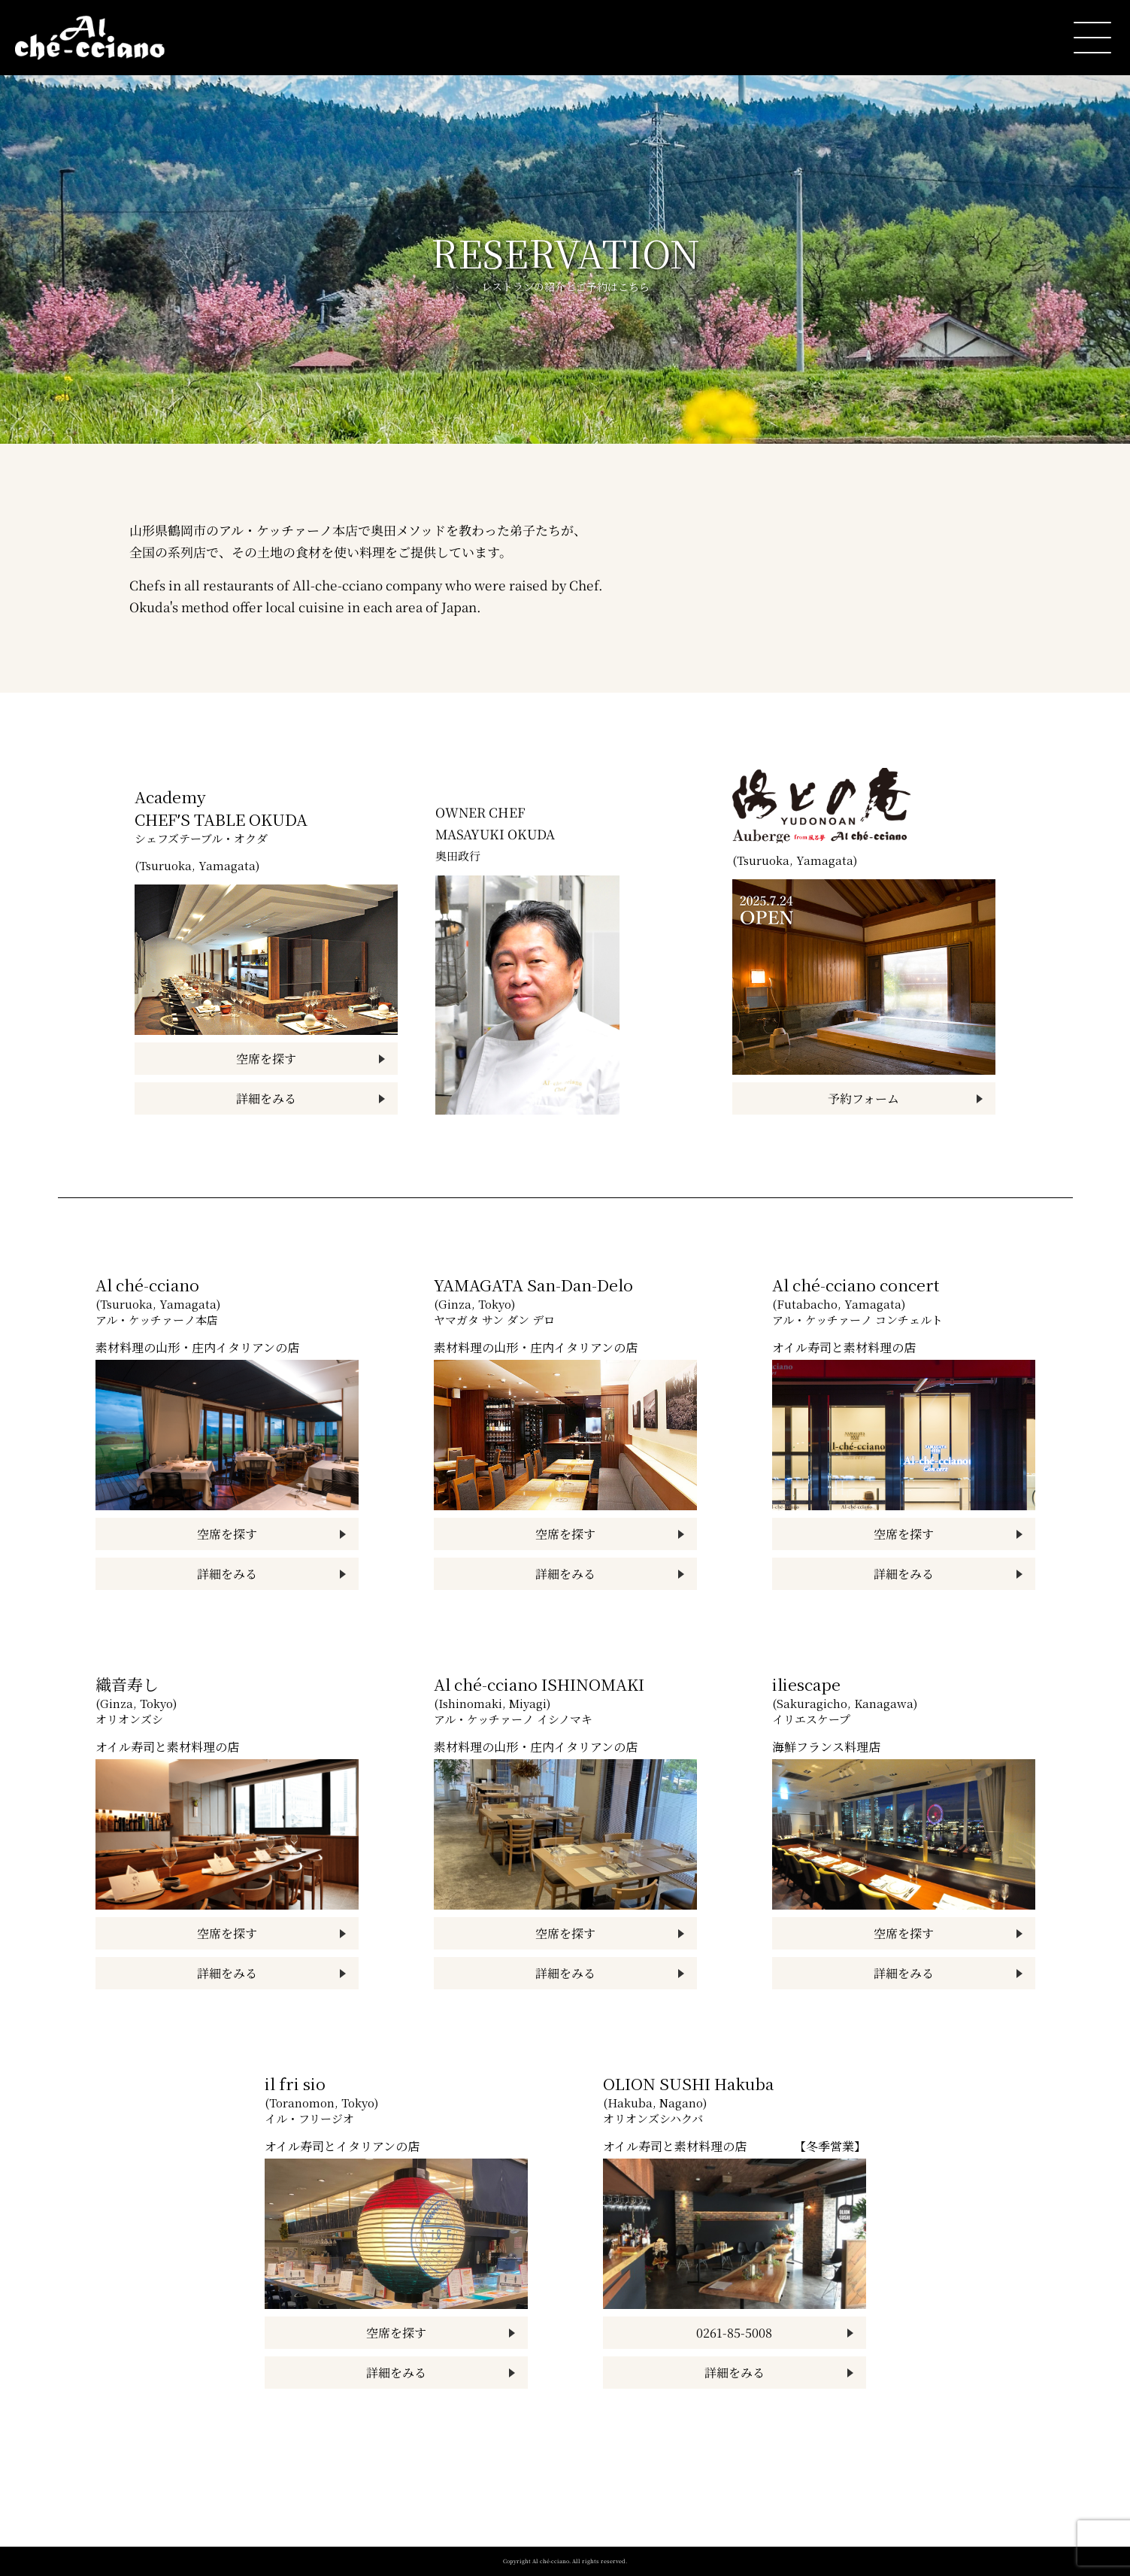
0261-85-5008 (734, 2332)
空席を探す (266, 1058)
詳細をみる (266, 1098)
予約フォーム (863, 1098)
